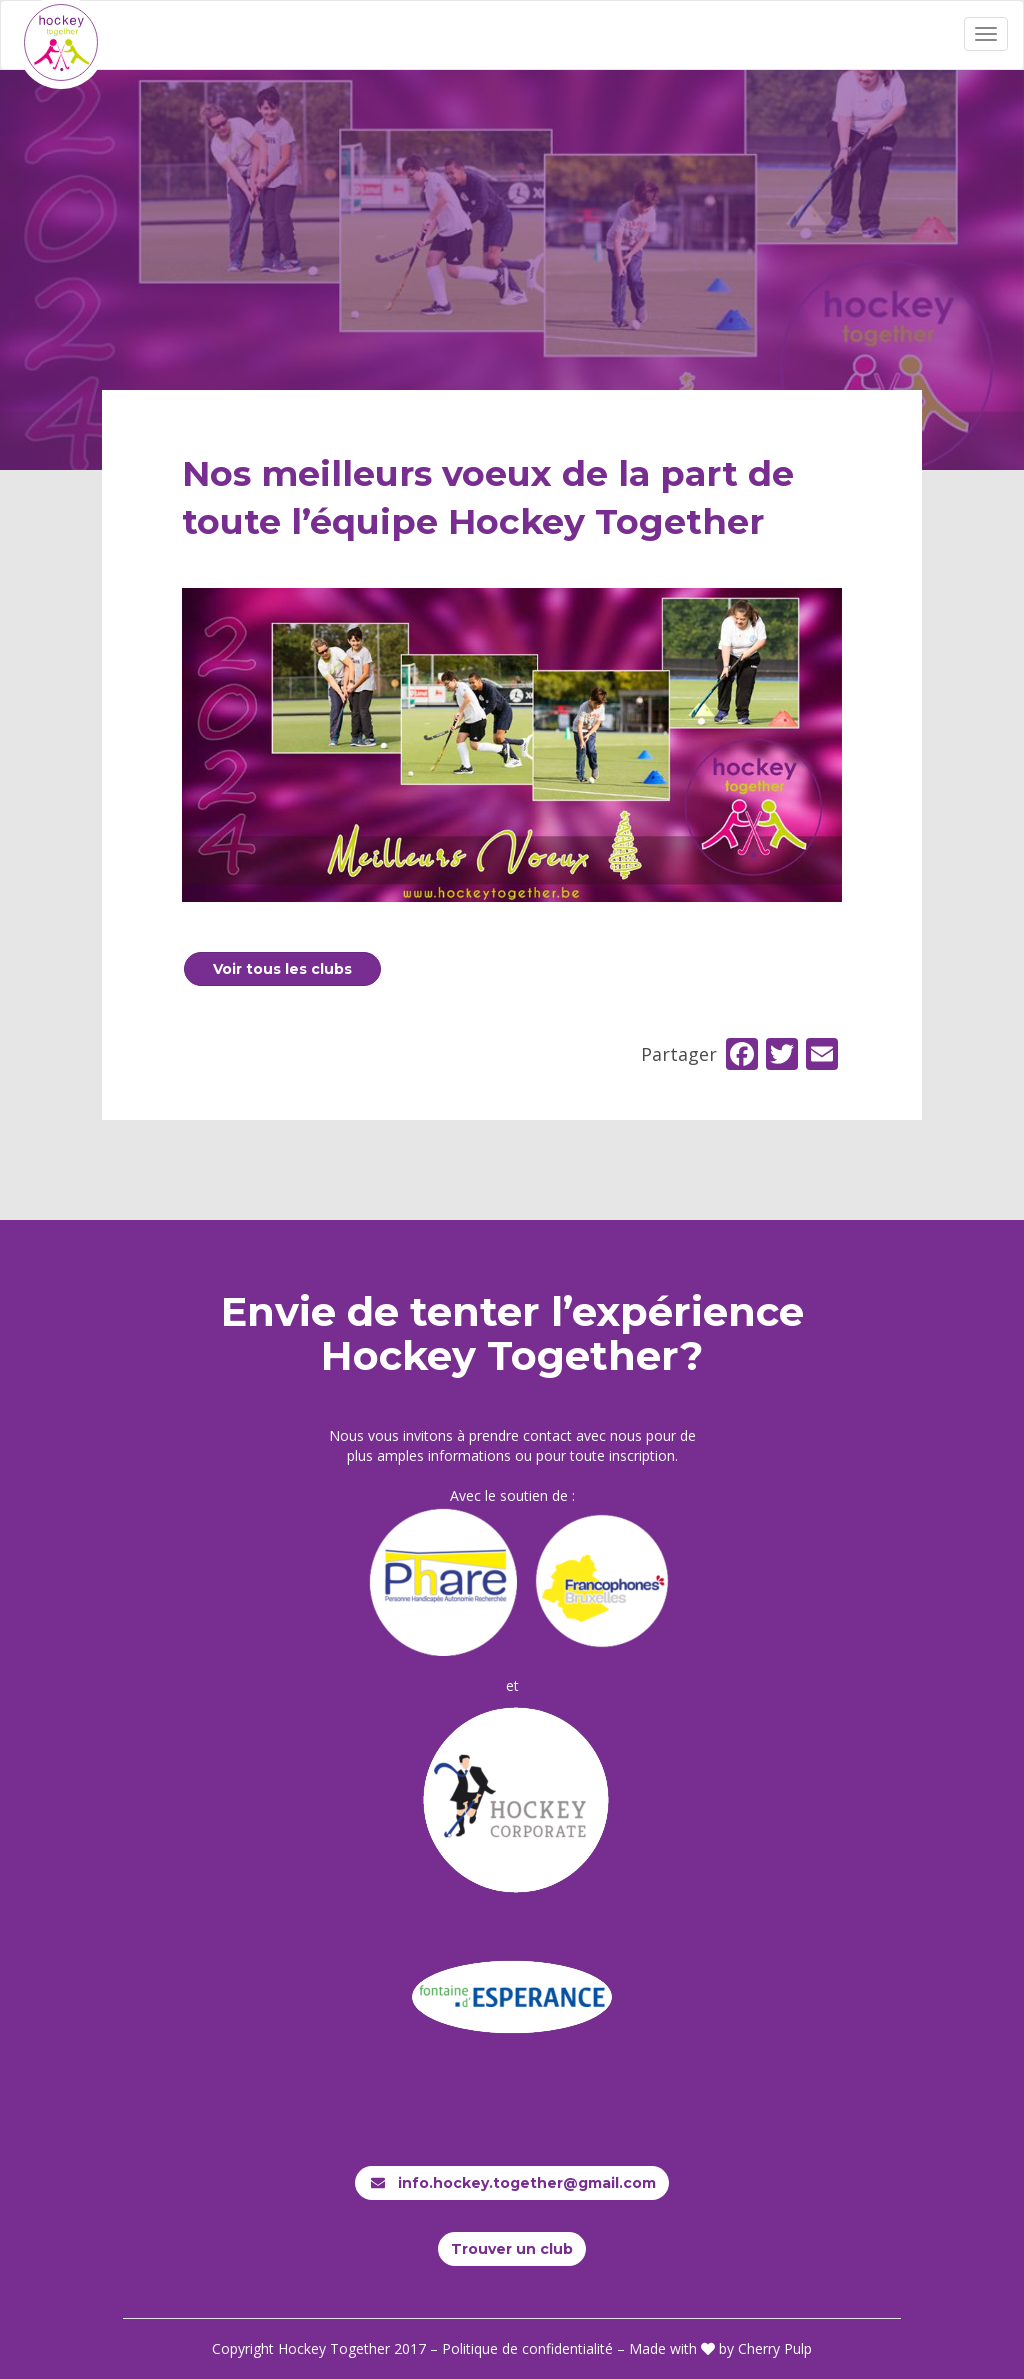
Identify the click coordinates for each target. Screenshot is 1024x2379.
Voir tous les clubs (282, 969)
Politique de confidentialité (527, 2348)
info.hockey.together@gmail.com (512, 2183)
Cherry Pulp (775, 2348)
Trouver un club (512, 2249)
